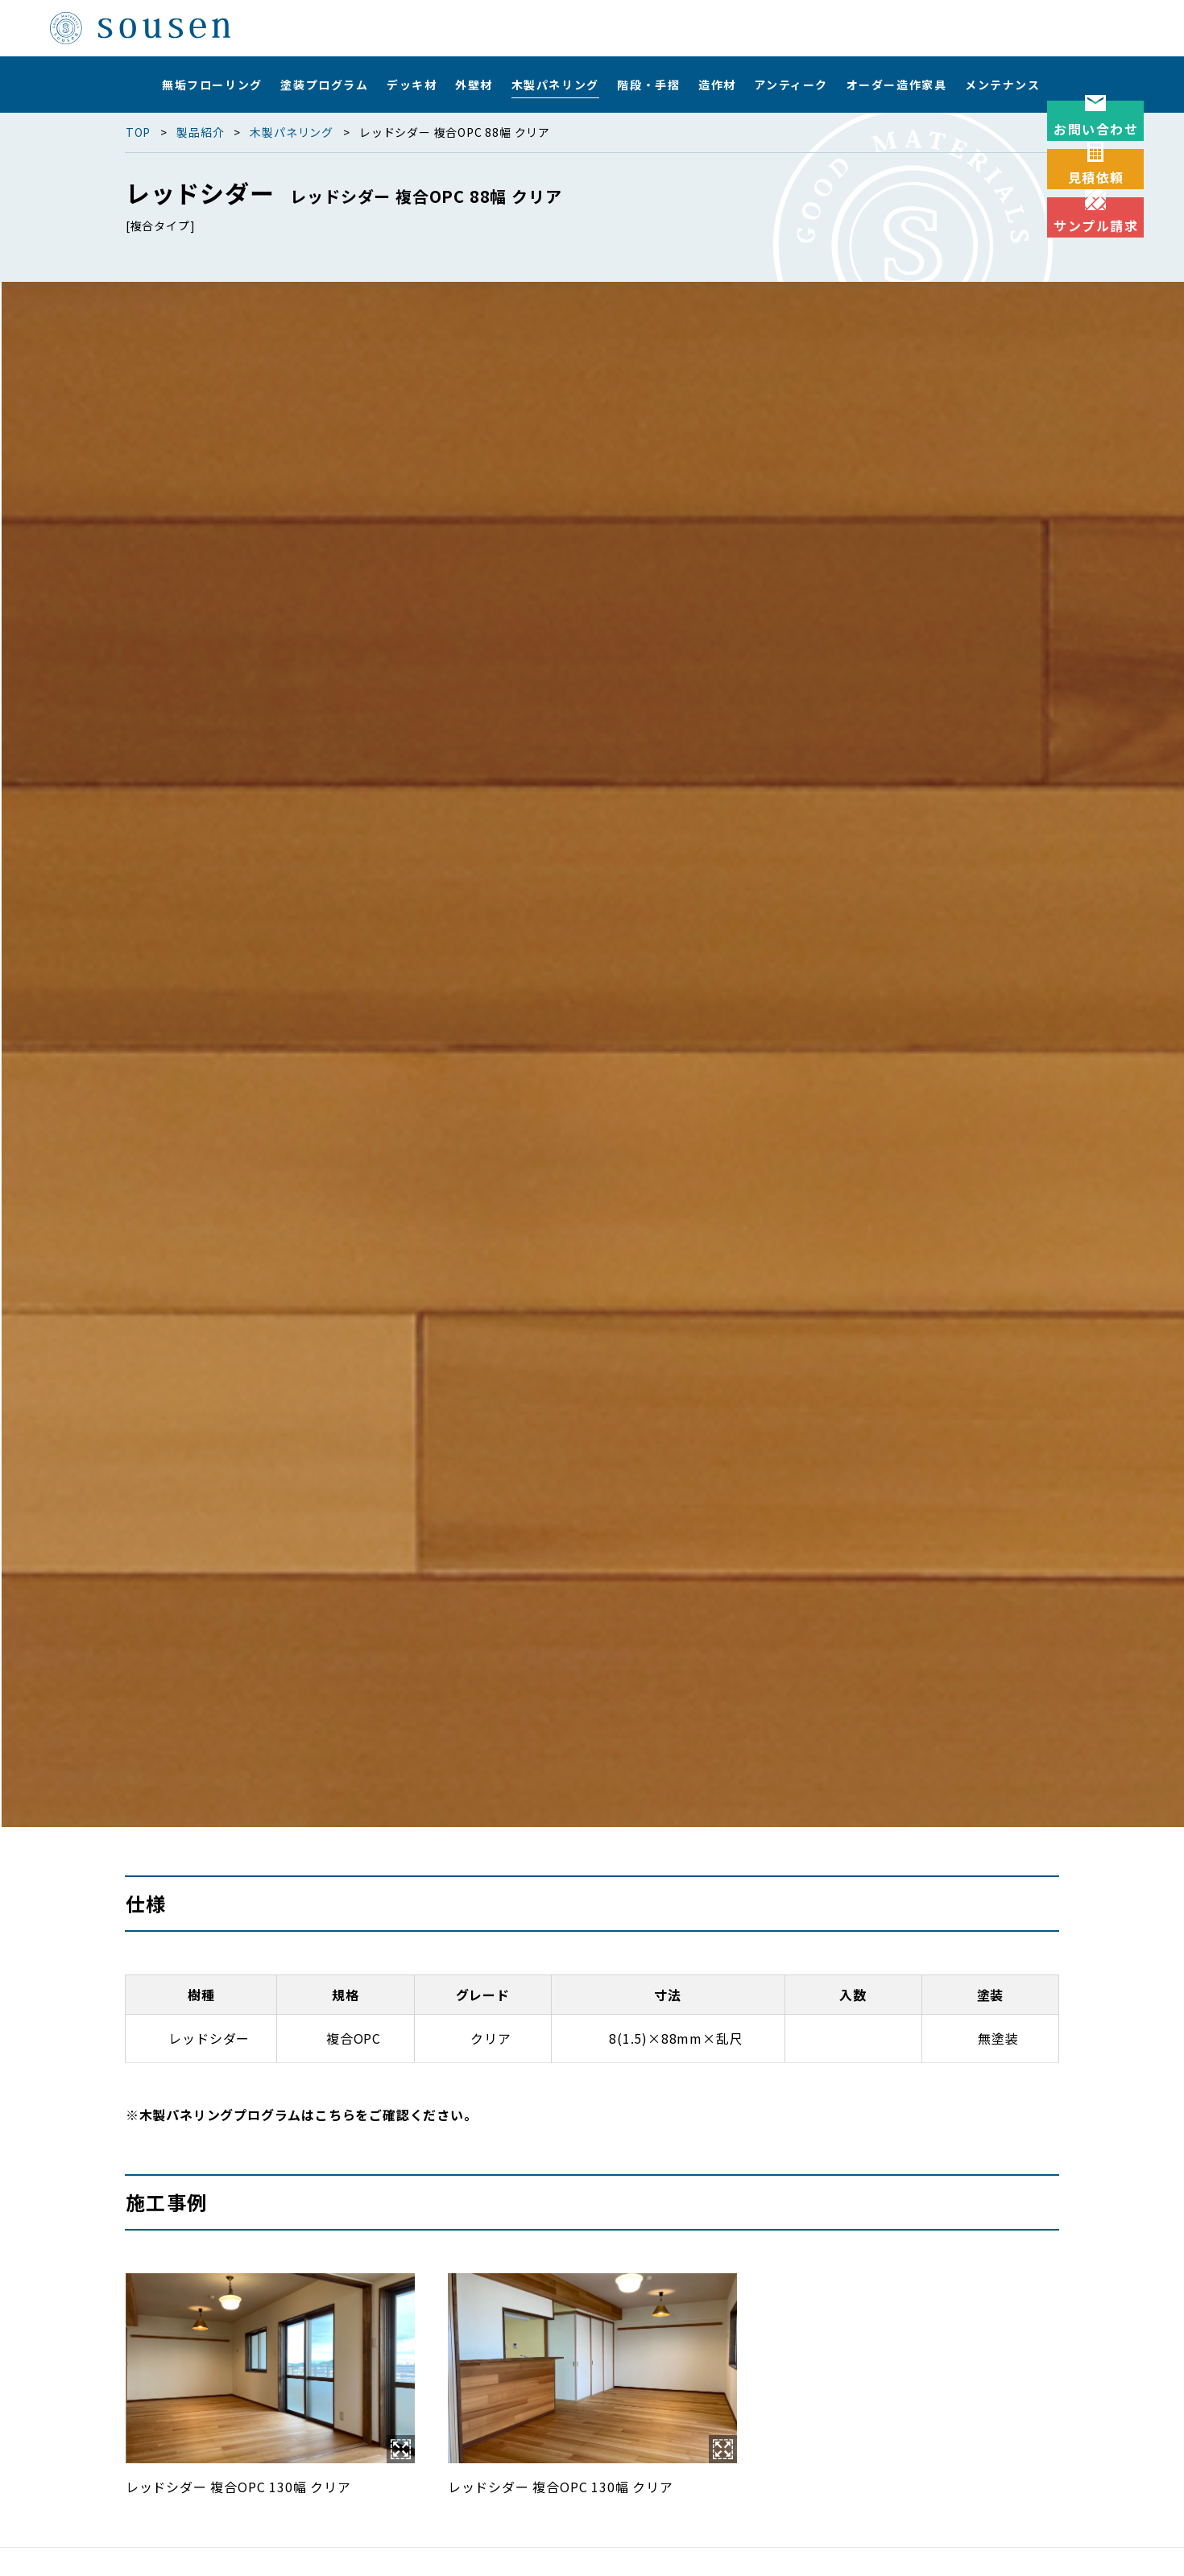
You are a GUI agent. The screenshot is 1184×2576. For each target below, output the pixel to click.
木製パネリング (555, 84)
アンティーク (791, 84)
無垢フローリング (212, 84)
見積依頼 (1096, 262)
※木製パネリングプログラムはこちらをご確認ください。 (302, 2114)
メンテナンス (1003, 84)
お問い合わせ (1096, 157)
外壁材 (474, 84)
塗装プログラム (324, 84)
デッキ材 (412, 84)
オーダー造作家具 (897, 84)
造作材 (717, 84)
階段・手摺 (648, 84)
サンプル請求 (1096, 366)
